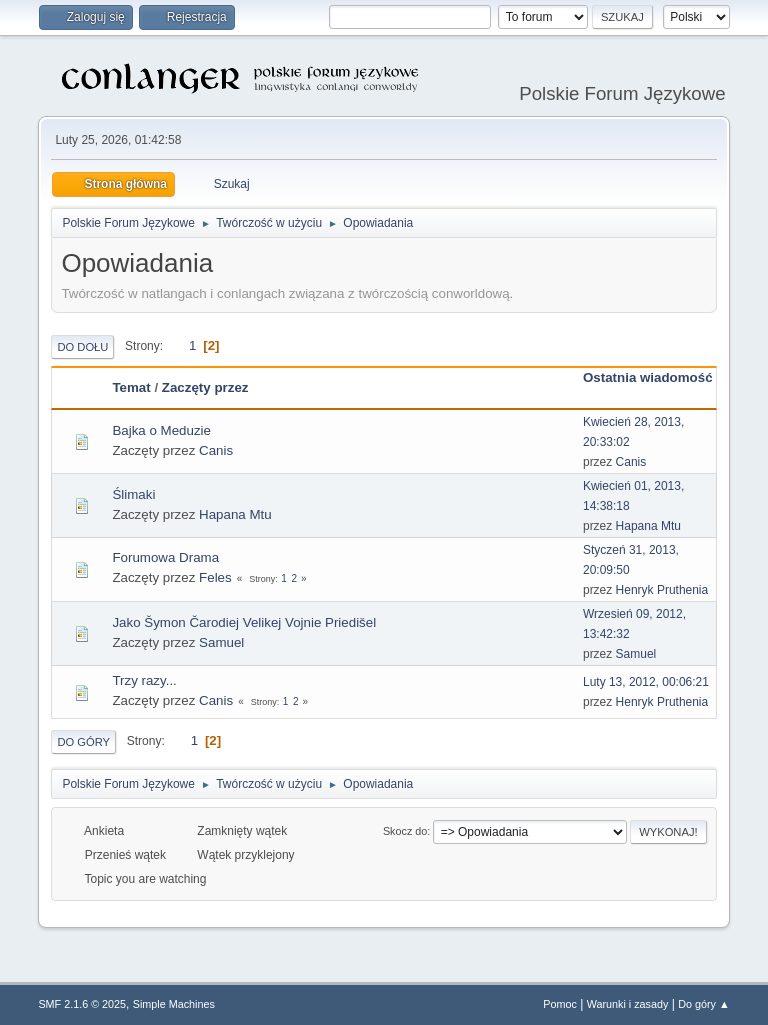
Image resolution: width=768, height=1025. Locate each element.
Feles (215, 577)
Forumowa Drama (165, 557)
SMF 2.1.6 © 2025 (82, 1004)
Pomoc (560, 1004)
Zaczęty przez (205, 387)
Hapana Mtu (235, 514)
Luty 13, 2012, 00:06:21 (646, 682)
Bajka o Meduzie (161, 430)
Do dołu (82, 347)
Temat (131, 387)
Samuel (221, 642)
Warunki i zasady (628, 1004)
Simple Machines (174, 1004)
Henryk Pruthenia (662, 590)
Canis (216, 450)
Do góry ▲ (703, 1004)
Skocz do (405, 831)
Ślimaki (133, 494)
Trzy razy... (144, 680)
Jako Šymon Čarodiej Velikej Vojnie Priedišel (244, 622)
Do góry (83, 742)
